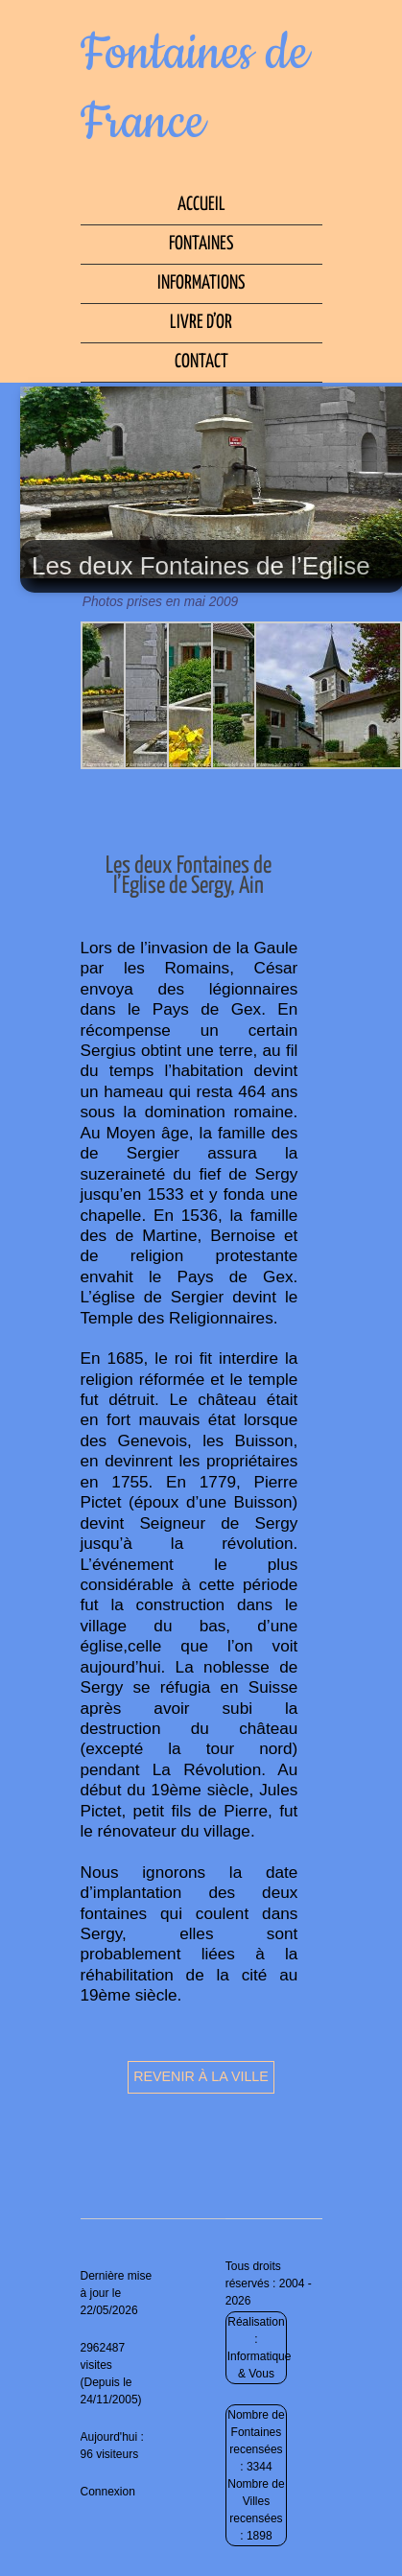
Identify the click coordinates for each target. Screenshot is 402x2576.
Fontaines (201, 244)
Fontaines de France (195, 88)
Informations (201, 283)
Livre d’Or (201, 323)
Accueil (201, 205)
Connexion (108, 2491)
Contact (201, 362)
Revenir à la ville (201, 2076)
